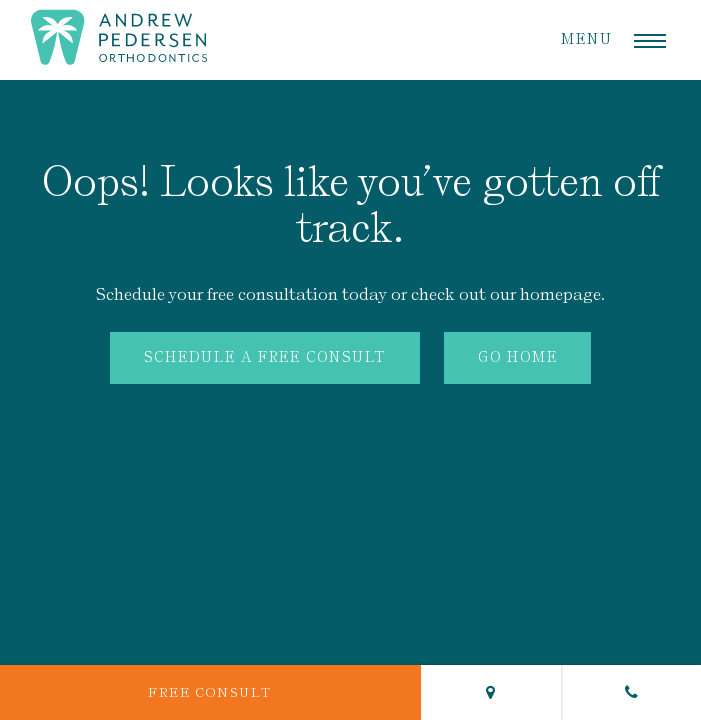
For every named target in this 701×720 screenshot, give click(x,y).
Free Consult (210, 692)
